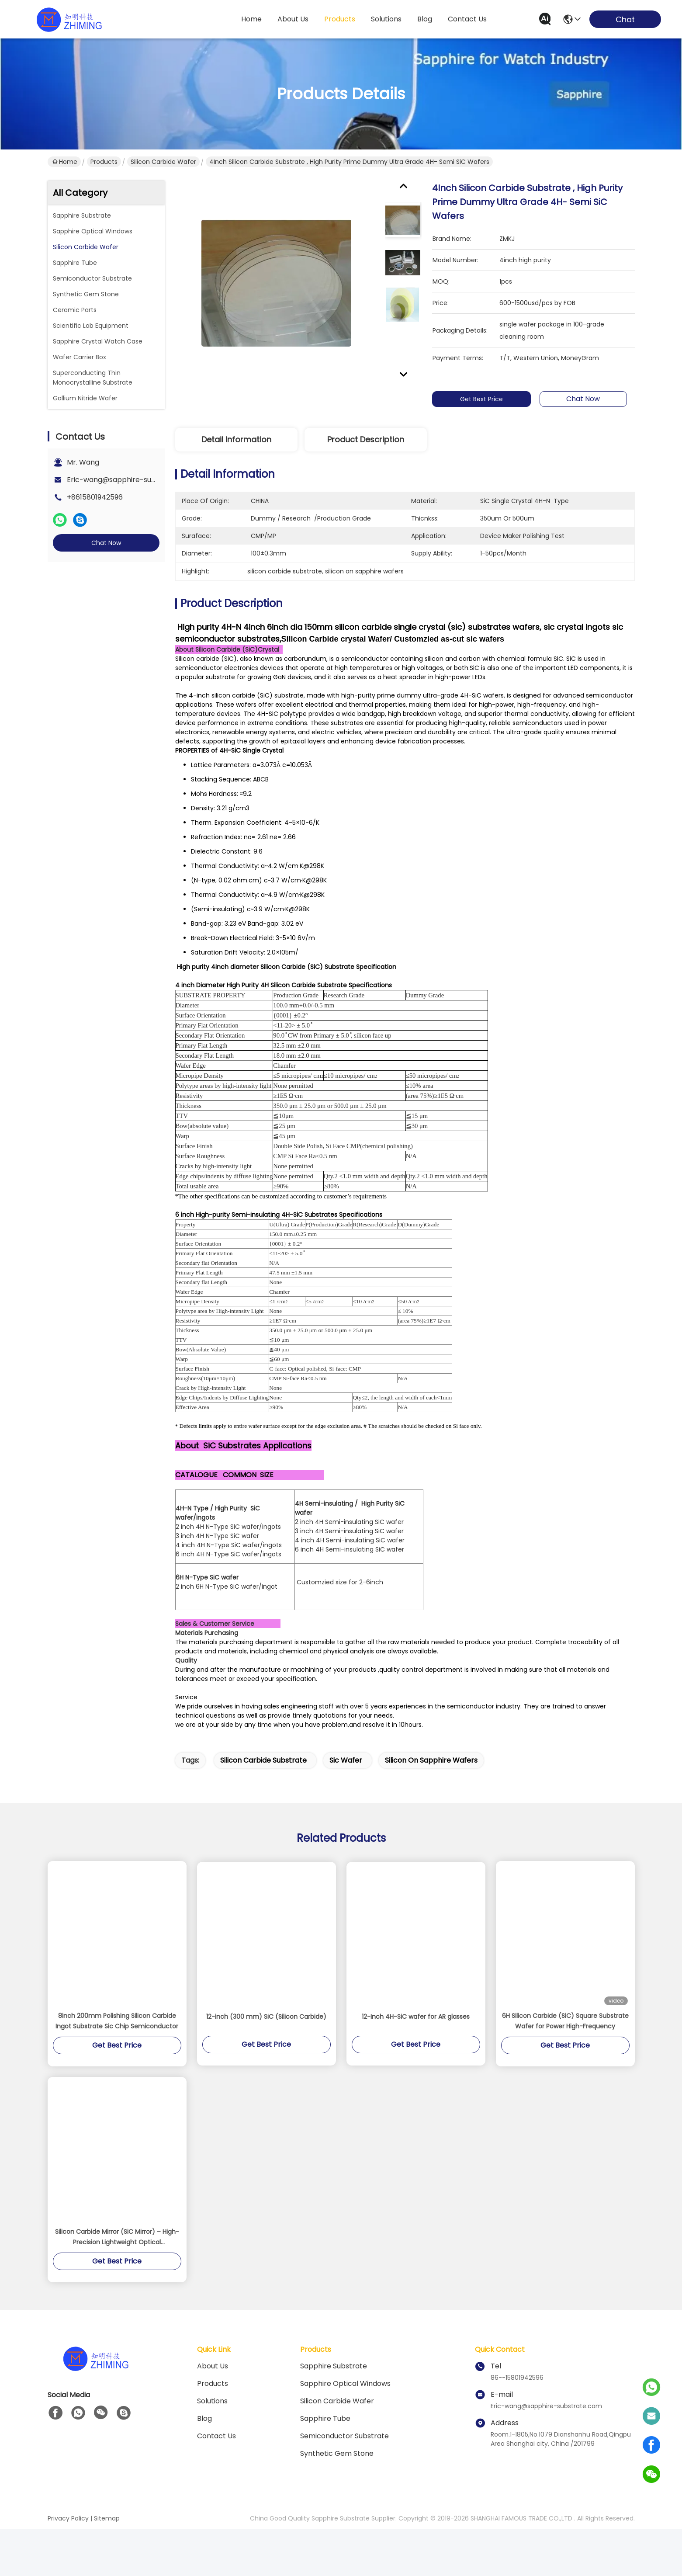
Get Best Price (481, 399)
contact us (467, 19)
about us (292, 19)
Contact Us (216, 2483)
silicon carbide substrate (263, 1807)
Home (251, 19)
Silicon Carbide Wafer (163, 161)
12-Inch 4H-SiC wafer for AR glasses (416, 2063)
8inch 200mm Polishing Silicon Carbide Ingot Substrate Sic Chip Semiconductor (116, 2068)
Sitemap (107, 2565)
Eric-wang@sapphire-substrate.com (130, 480)
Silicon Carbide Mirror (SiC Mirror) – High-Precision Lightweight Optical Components (117, 2284)
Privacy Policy (68, 2565)
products (339, 19)
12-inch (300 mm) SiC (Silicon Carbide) (266, 2063)
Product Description (365, 439)
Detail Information (236, 439)
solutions (386, 19)
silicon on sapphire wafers (431, 1807)
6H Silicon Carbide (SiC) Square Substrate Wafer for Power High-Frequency (565, 2068)
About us (212, 2413)
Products (104, 161)
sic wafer (345, 1807)
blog (424, 19)
